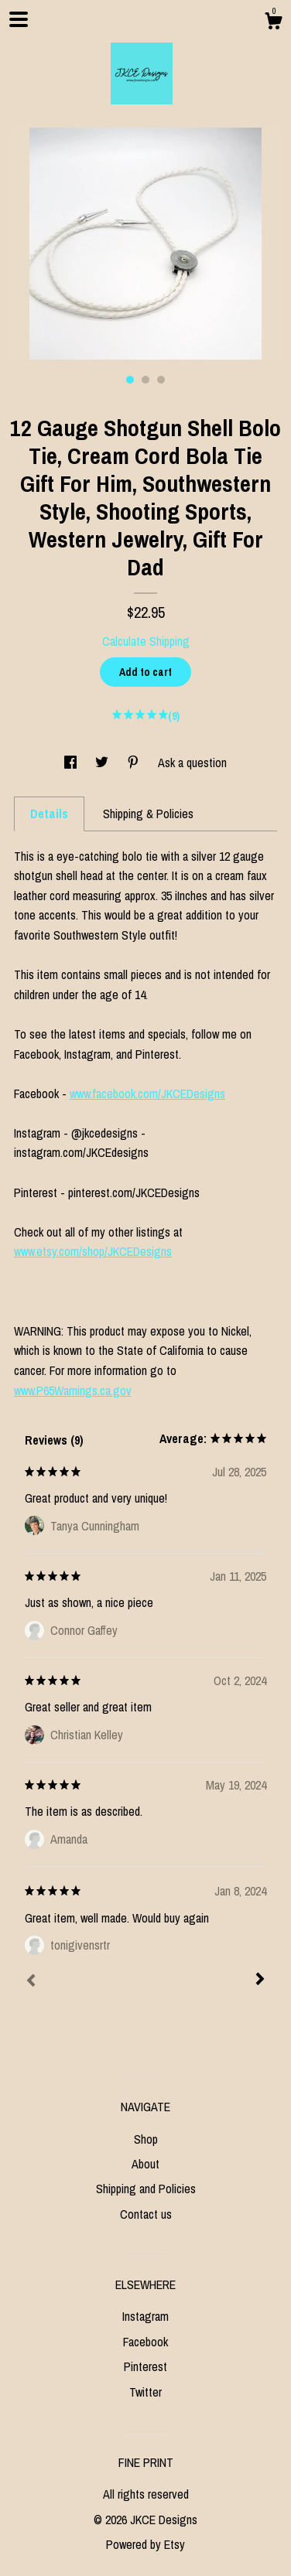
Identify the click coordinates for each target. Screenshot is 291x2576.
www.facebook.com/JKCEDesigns (147, 1093)
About (145, 2163)
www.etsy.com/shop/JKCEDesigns (93, 1251)
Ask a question (192, 762)
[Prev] (31, 1982)
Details (49, 813)
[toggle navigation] (18, 19)
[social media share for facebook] (72, 762)
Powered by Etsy (145, 2544)
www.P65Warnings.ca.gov (73, 1390)
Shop (146, 2139)
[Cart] (273, 23)
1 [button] (130, 380)
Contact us (146, 2214)
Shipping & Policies (148, 813)
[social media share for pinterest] (134, 762)
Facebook (145, 2341)
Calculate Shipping (146, 641)
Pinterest (145, 2366)
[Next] (260, 1980)
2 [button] (145, 380)
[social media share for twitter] (103, 762)
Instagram (145, 2316)
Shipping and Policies (146, 2188)
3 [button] (161, 380)
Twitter (145, 2391)
